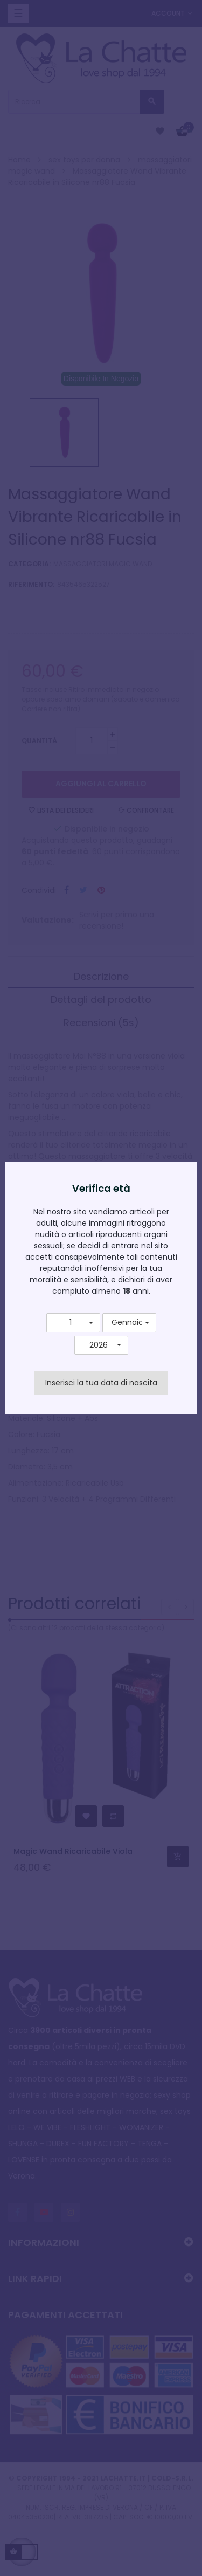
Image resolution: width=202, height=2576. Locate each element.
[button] (73, 1322)
